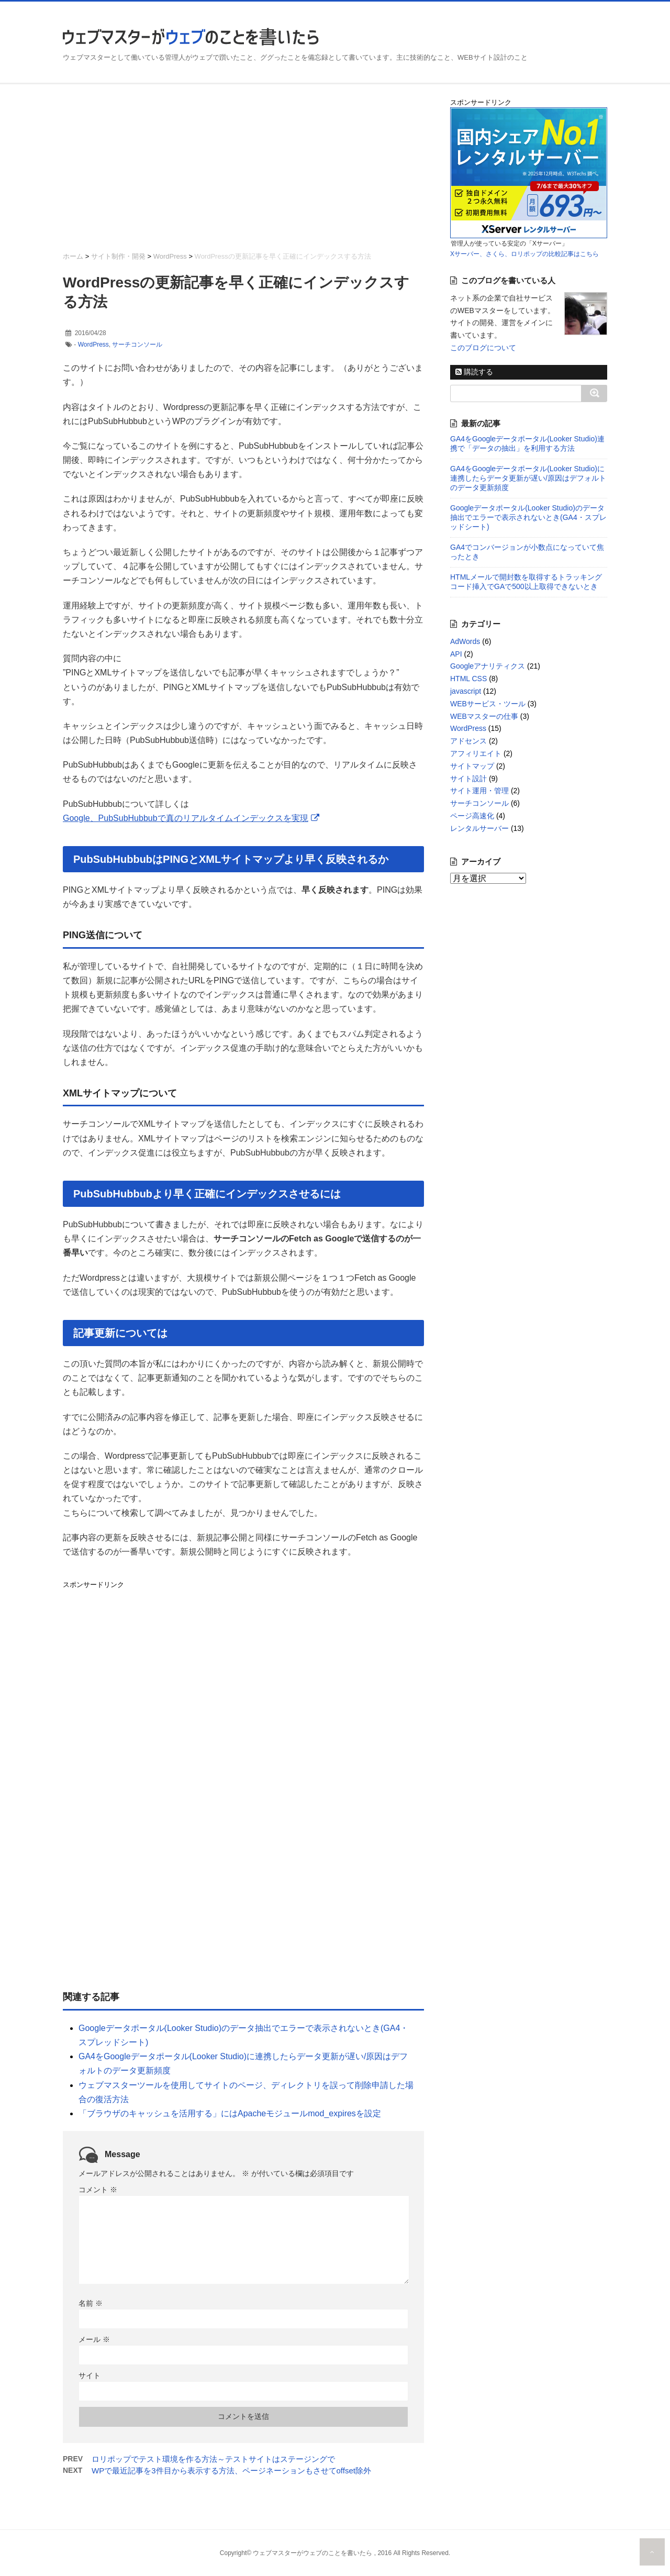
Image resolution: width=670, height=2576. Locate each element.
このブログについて (483, 347)
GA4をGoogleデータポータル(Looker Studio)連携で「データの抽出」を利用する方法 (527, 443)
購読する (474, 372)
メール (94, 2339)
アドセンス (468, 741)
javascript (465, 691)
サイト (89, 2375)
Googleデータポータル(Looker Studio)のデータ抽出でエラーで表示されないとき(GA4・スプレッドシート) (528, 517)
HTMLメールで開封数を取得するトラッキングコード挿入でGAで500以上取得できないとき (526, 582)
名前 (91, 2303)
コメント (98, 2189)
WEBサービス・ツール (488, 703)
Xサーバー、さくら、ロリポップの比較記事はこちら (524, 254)
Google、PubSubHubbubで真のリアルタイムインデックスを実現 (185, 818)
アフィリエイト (475, 753)
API (456, 654)
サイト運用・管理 (479, 790)
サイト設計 (468, 778)
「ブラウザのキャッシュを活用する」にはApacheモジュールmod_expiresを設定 (230, 2113)
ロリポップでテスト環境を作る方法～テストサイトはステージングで (213, 2459)
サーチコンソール (137, 344)
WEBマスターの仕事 (484, 716)
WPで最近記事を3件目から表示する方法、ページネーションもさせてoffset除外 (231, 2470)
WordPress (93, 344)
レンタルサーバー (479, 828)
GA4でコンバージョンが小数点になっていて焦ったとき (527, 552)
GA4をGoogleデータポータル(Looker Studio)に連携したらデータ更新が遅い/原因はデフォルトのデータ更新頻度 (528, 478)
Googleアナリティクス (487, 666)
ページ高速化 (472, 816)
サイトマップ (472, 766)
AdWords (465, 641)
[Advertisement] (243, 170)
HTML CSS (468, 678)
